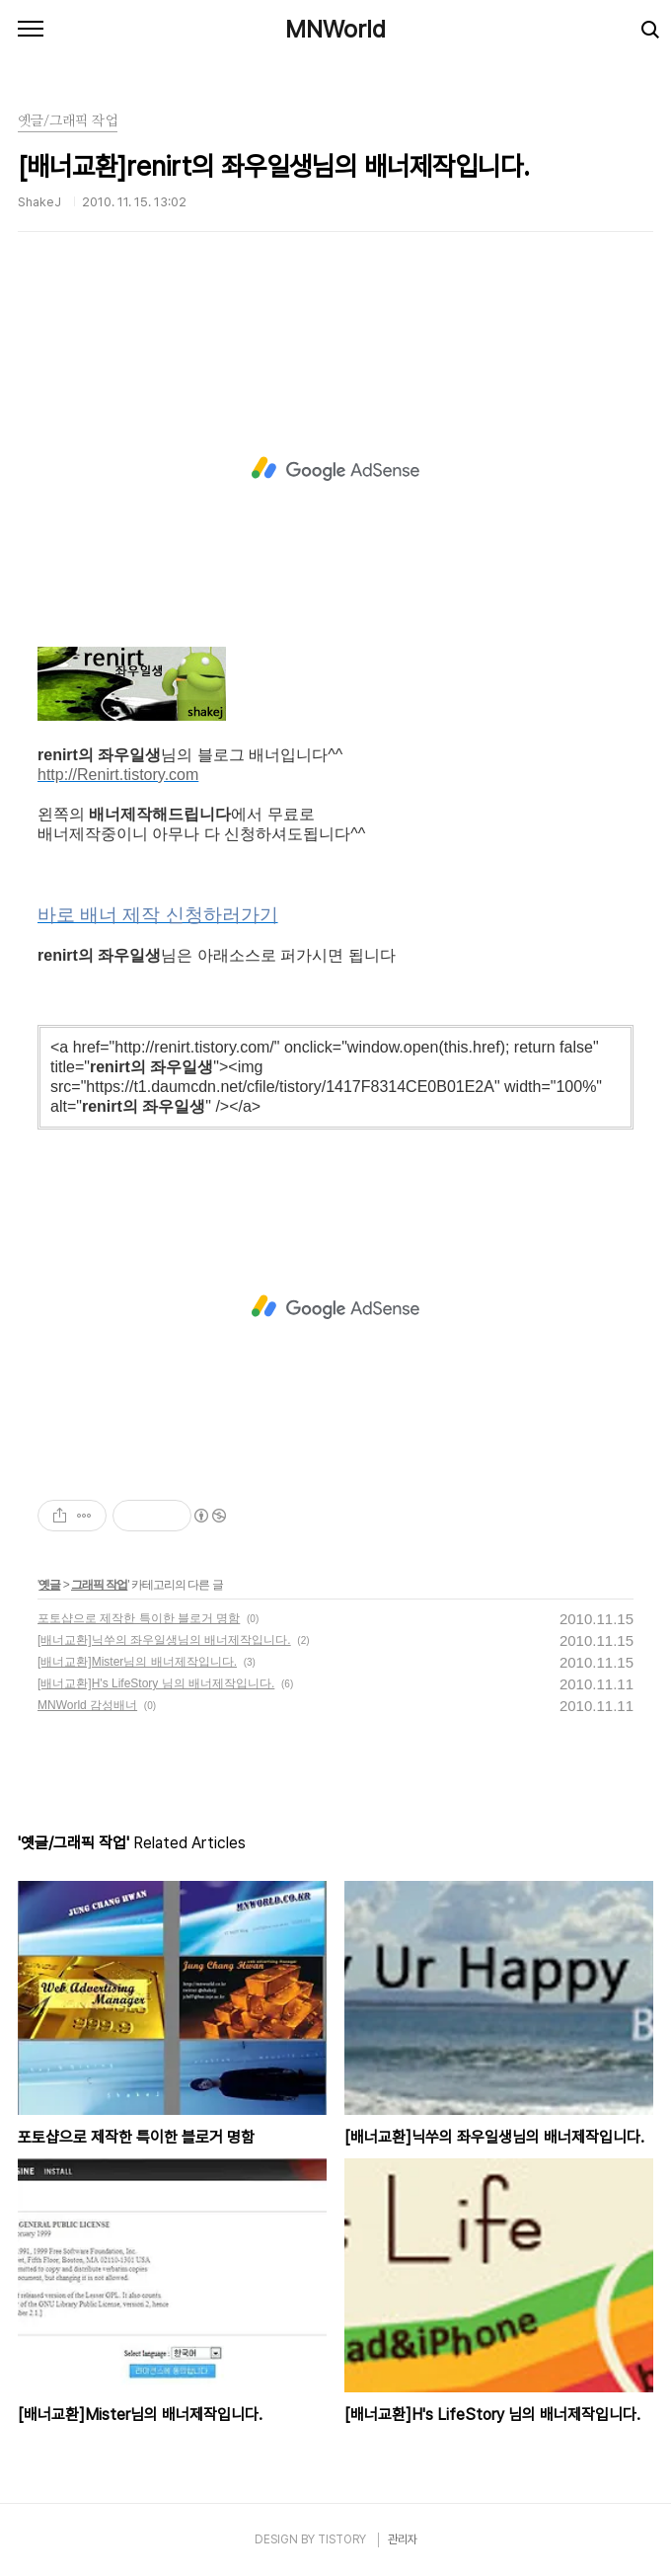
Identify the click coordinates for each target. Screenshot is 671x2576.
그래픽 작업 (99, 1585)
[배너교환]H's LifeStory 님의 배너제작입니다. (155, 1683)
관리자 (402, 2539)
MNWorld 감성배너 (87, 1705)
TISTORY (342, 2539)
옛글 (49, 1585)
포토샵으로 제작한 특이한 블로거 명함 (138, 1618)
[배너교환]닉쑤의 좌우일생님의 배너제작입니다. (164, 1640)
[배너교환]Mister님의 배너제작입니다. (137, 1662)
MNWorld (335, 29)
